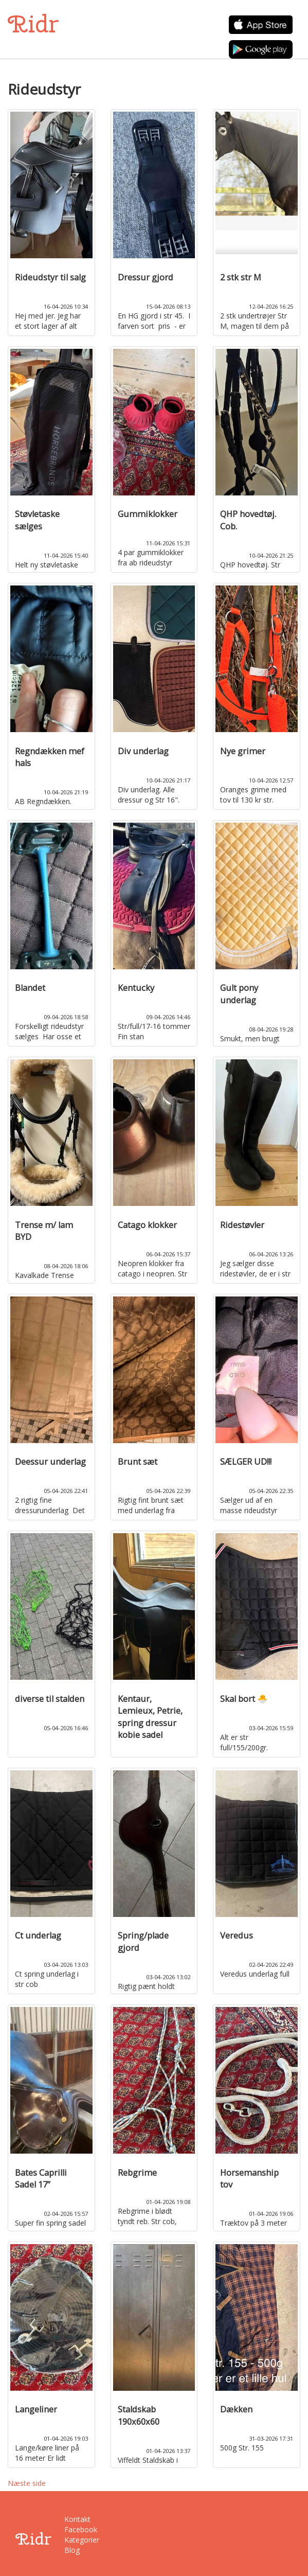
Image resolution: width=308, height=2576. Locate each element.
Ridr (33, 24)
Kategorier (81, 2540)
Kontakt (77, 2519)
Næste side (27, 2483)
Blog (72, 2550)
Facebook (80, 2529)
